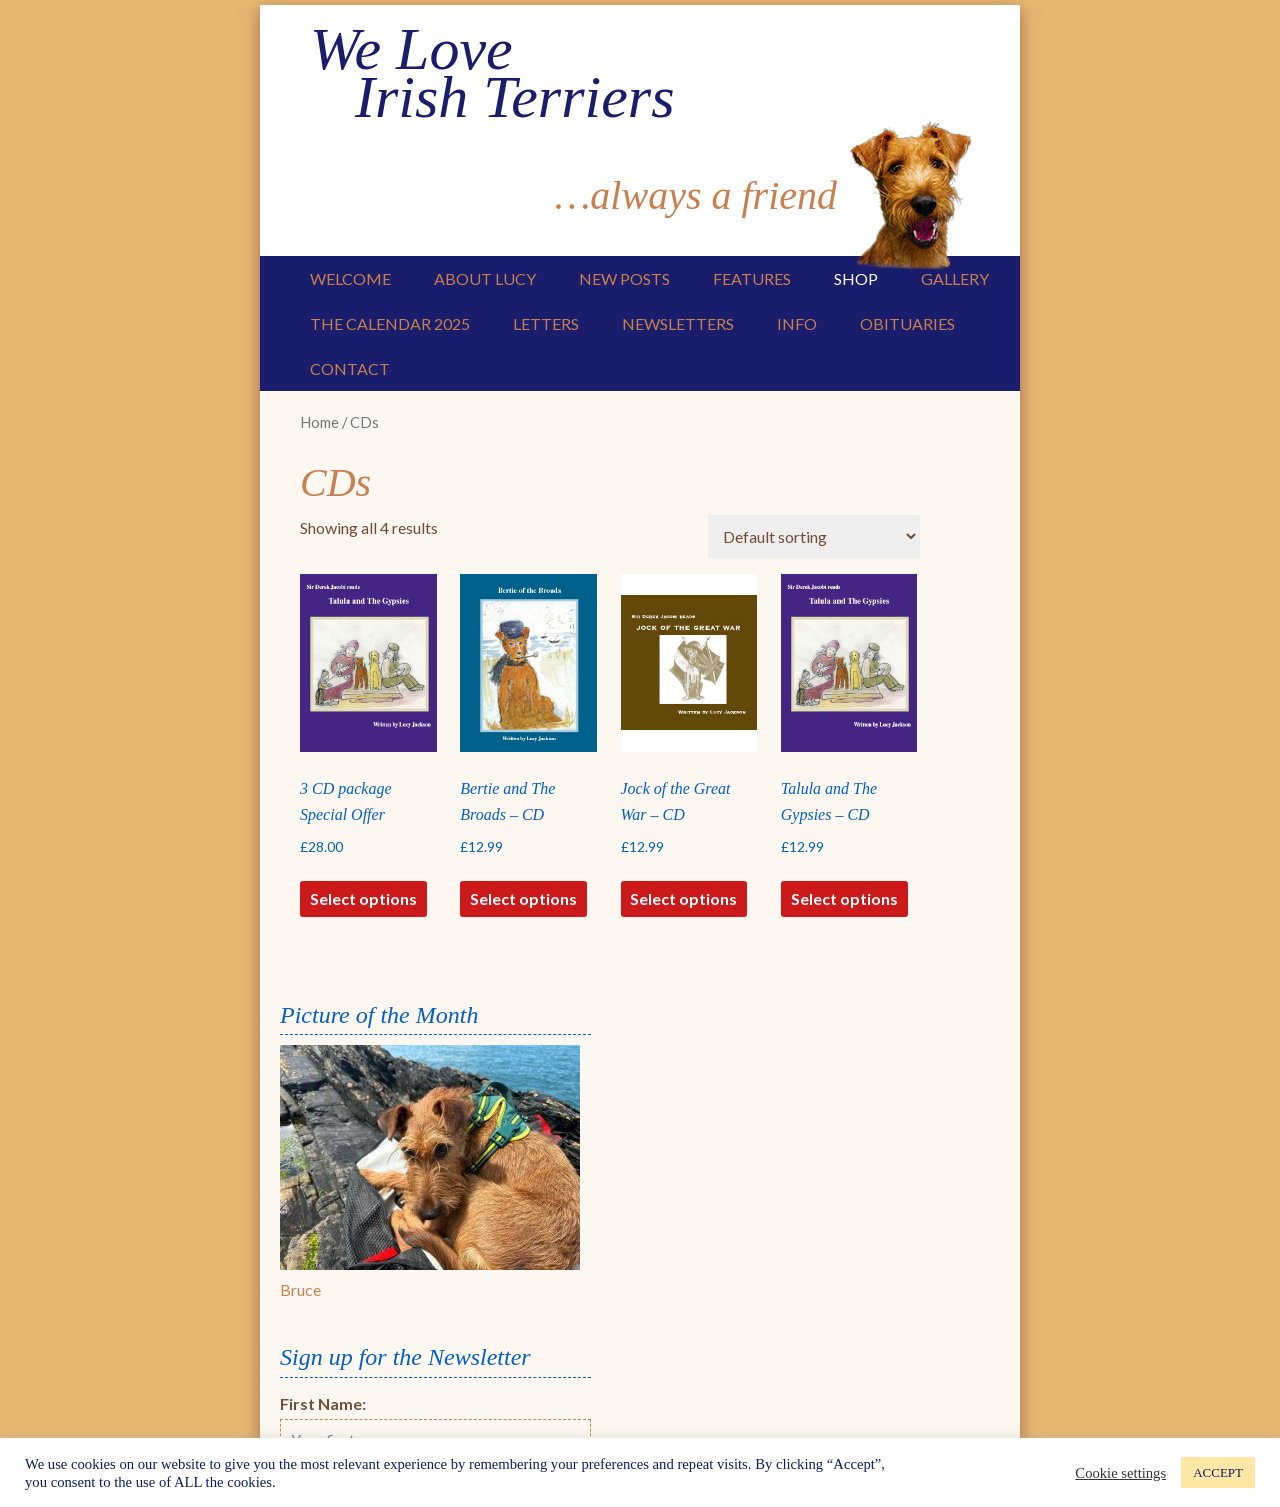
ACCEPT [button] (1218, 1472)
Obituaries (907, 323)
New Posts (624, 278)
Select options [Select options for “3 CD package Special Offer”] (363, 898)
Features (752, 278)
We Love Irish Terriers (492, 73)
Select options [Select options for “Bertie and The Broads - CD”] (523, 898)
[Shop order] (814, 536)
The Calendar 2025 (390, 323)
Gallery (955, 278)
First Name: (323, 1403)
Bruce (300, 1289)
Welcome (350, 278)
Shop (856, 278)
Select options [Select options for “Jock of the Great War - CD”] (683, 898)
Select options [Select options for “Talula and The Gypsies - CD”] (844, 898)
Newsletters (678, 323)
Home (319, 422)
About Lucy (485, 278)
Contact (350, 368)
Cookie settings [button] (1120, 1473)
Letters (546, 323)
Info (797, 323)
